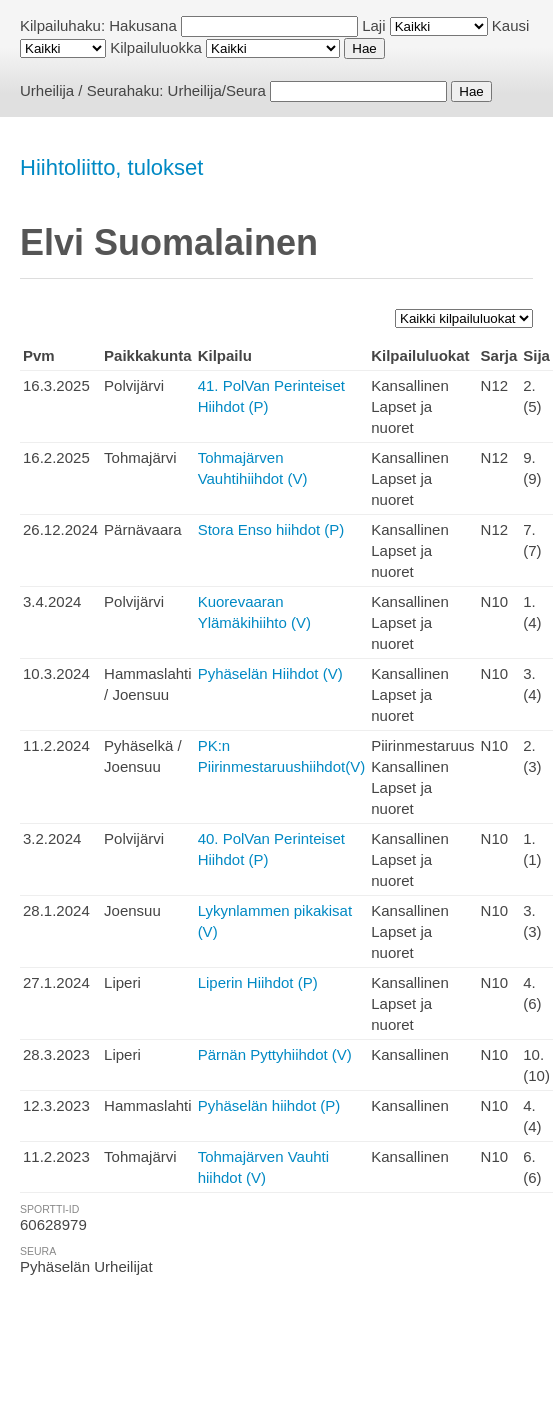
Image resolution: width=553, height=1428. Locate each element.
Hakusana (143, 25)
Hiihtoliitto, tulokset (111, 167)
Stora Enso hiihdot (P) (271, 529)
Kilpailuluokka (156, 47)
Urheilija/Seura (217, 90)
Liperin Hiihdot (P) (258, 982)
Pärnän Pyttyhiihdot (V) (275, 1054)
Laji (373, 25)
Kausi (511, 25)
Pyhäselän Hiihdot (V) (270, 673)
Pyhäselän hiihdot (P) (269, 1105)
